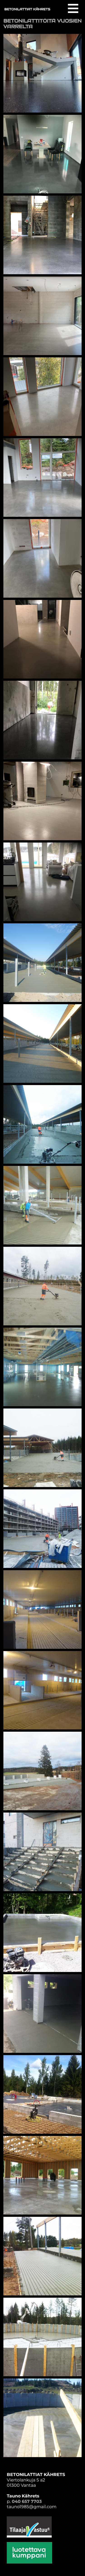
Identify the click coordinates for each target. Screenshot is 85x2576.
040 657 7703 (27, 2501)
